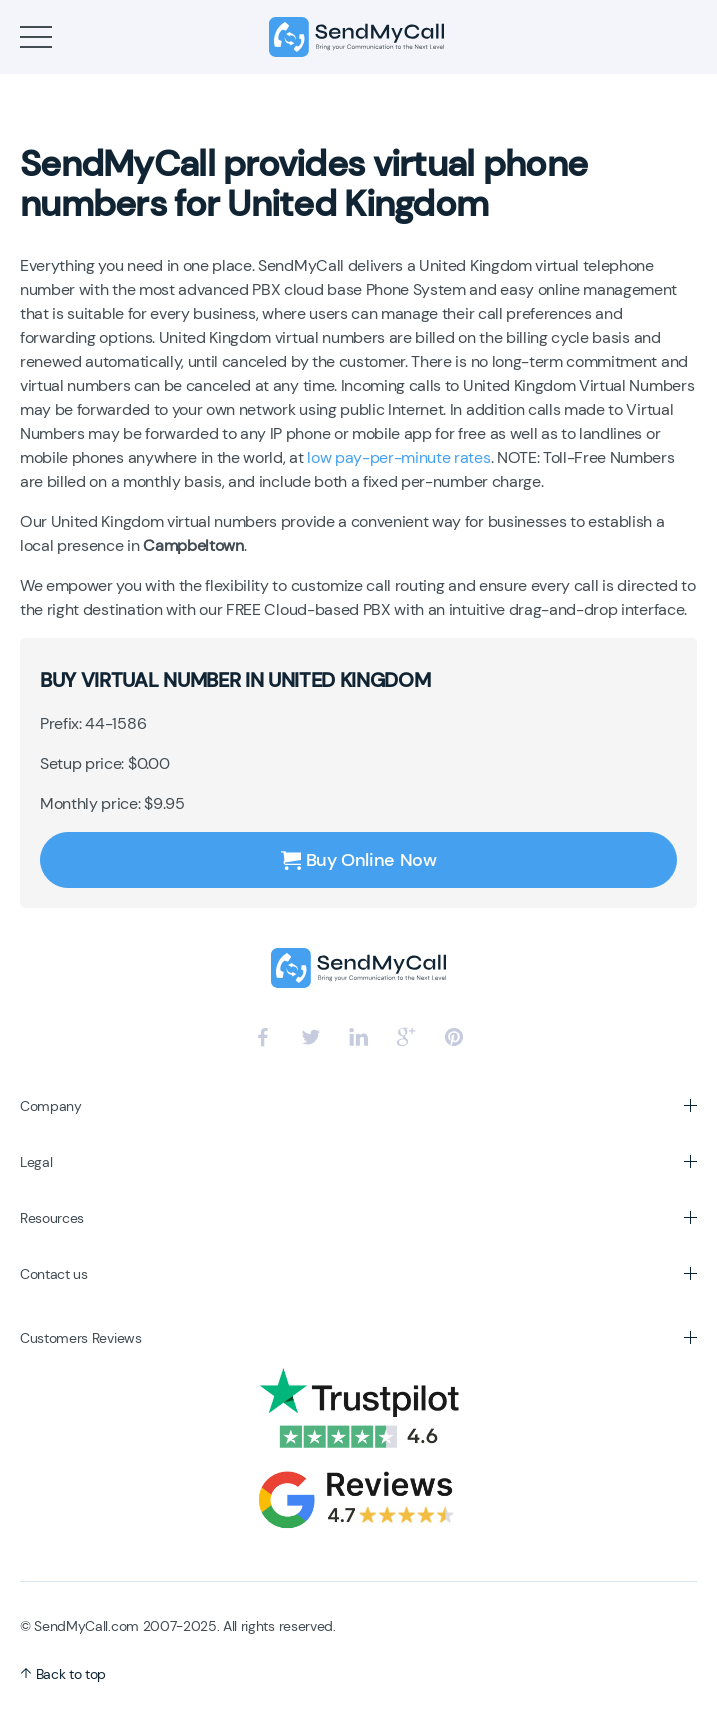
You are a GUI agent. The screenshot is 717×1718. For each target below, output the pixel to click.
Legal (36, 1162)
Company (51, 1106)
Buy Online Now (359, 860)
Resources (52, 1218)
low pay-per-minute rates (398, 457)
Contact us (54, 1274)
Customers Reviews (81, 1338)
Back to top (63, 1674)
